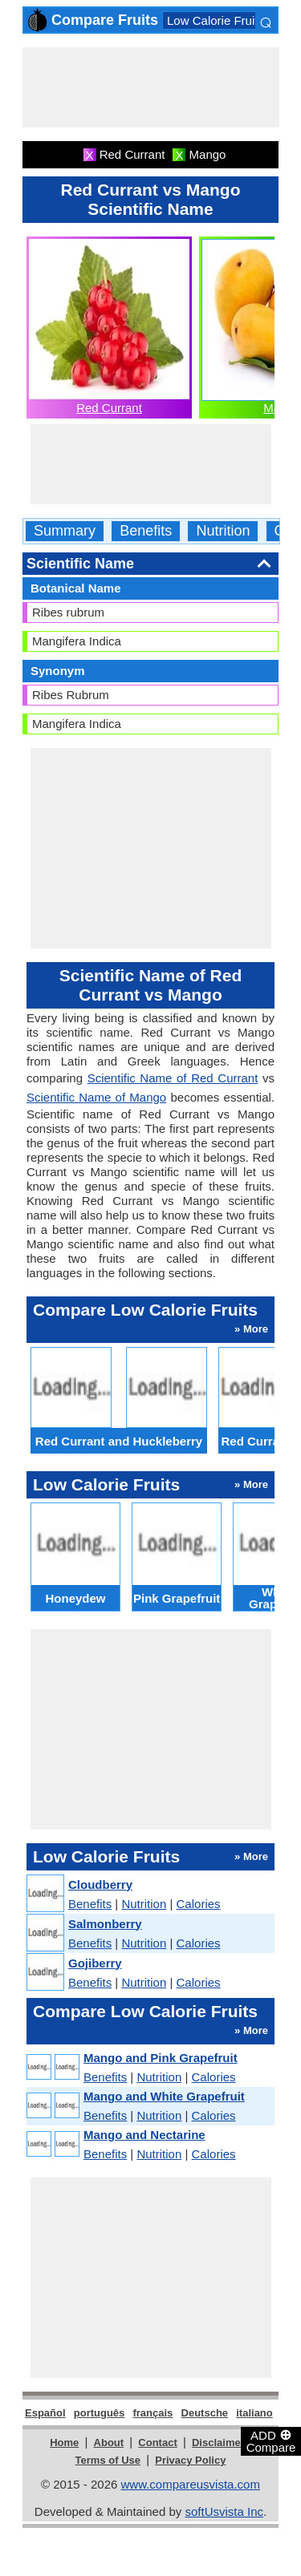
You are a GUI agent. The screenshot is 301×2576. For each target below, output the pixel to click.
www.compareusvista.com (190, 2484)
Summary (65, 531)
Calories (199, 1904)
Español (45, 2413)
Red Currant (109, 408)
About (109, 2442)
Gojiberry (95, 1963)
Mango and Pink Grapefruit (160, 2057)
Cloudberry (100, 1884)
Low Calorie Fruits (215, 20)
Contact (157, 2442)
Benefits (146, 531)
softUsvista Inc (224, 2511)
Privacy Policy (190, 2460)
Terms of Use (107, 2460)
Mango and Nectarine (144, 2134)
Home (64, 2442)
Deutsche (205, 2413)
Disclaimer (218, 2442)
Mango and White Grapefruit (164, 2096)
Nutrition (223, 531)
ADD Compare (271, 2440)
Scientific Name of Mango (96, 1097)
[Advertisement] (150, 87)
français (152, 2413)
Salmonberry (105, 1924)
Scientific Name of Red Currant (172, 1078)
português (99, 2413)
